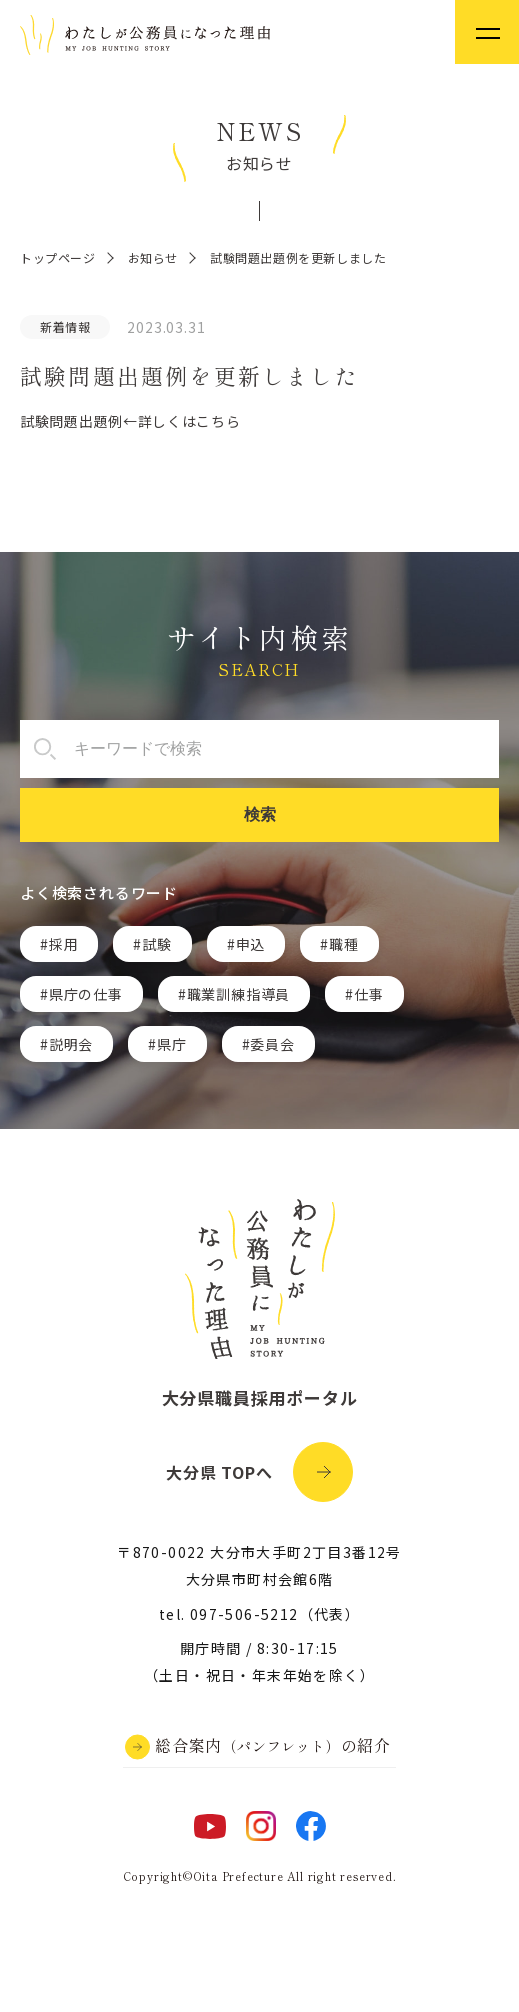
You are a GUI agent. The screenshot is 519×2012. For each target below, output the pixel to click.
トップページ (58, 257)
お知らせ (153, 257)
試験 (157, 944)
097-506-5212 (244, 1614)
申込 (251, 944)
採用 (64, 944)
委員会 (272, 1044)
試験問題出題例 (71, 421)
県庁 (172, 1044)
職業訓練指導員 (239, 994)
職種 (344, 944)
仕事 (369, 994)
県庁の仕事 (86, 994)
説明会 (71, 1044)
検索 (260, 814)
